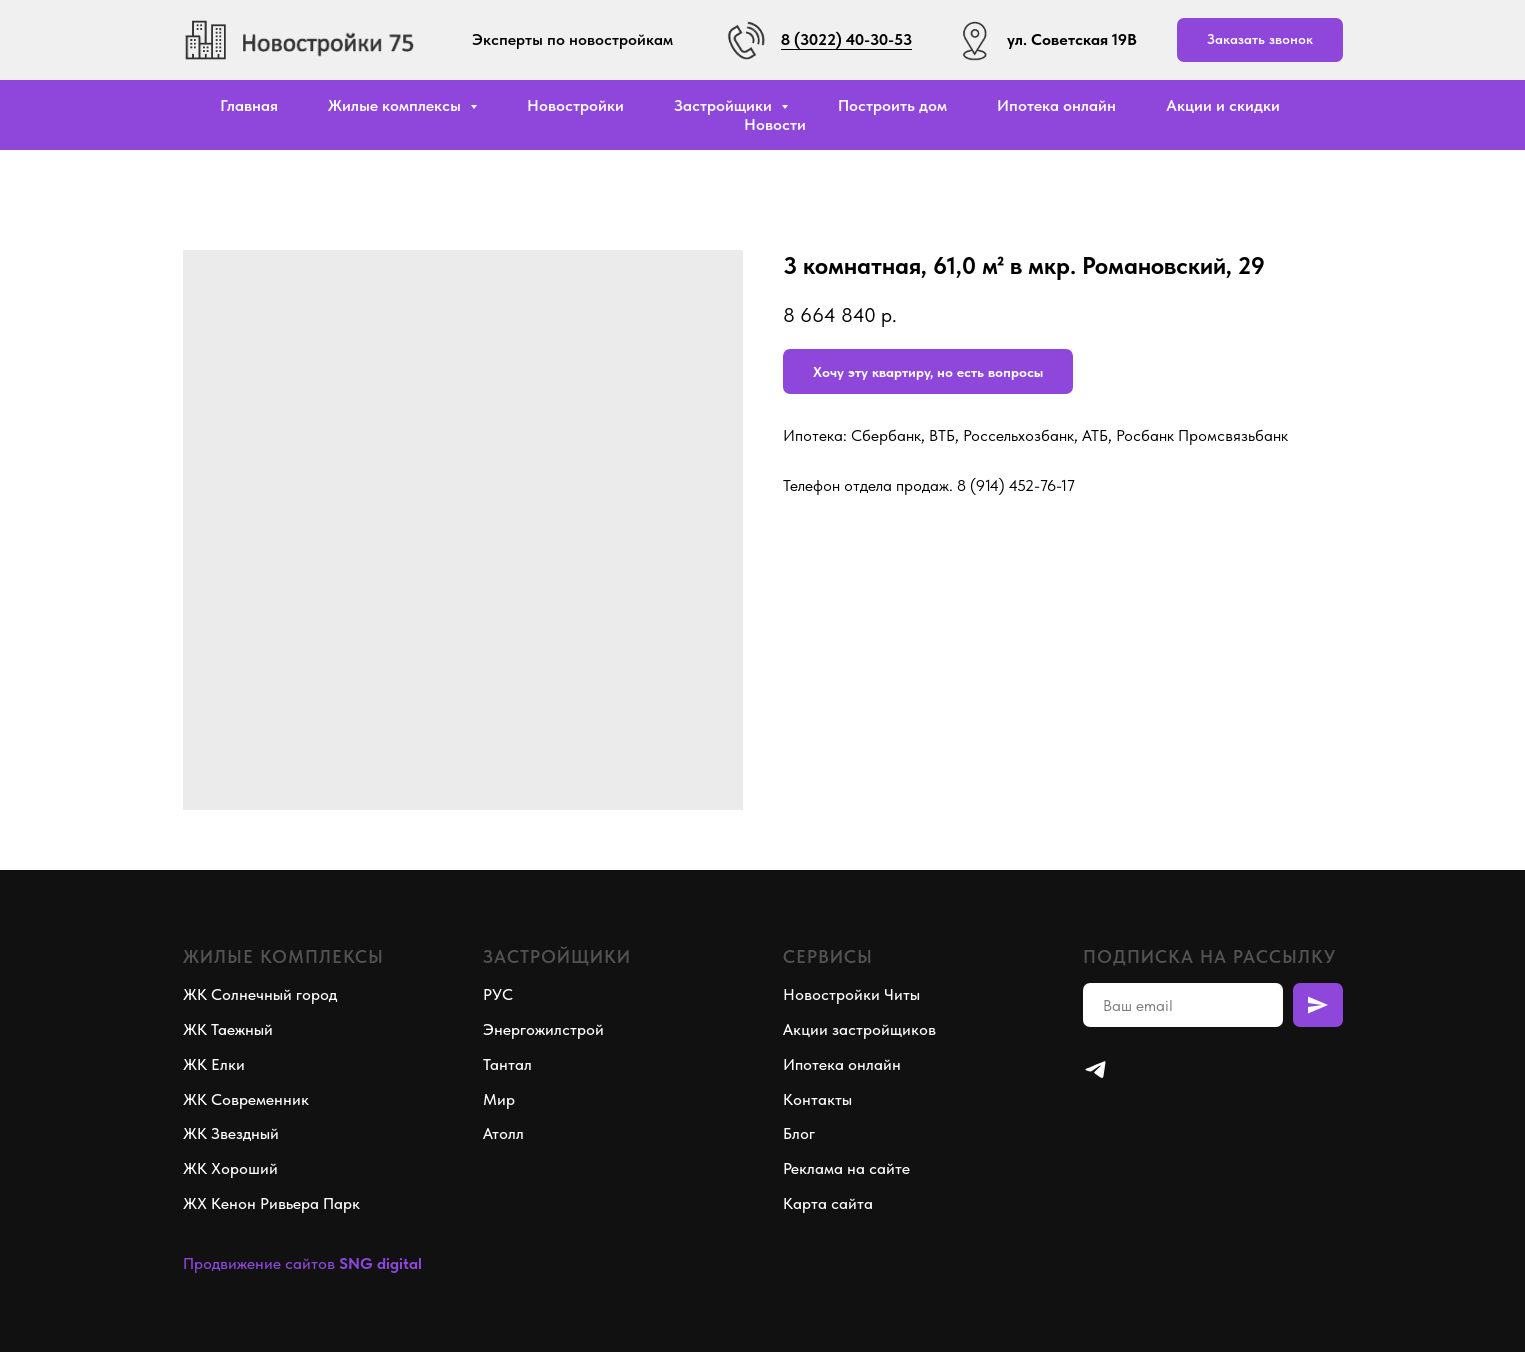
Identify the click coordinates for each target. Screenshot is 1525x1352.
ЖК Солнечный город (260, 994)
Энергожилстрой (543, 1029)
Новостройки (575, 105)
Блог (799, 1133)
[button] (1260, 40)
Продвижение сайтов (259, 1263)
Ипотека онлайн (1056, 105)
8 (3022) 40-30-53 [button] (846, 39)
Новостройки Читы (851, 994)
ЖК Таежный (228, 1029)
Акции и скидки (1223, 105)
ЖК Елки (214, 1064)
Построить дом (892, 105)
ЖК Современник (246, 1099)
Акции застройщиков (859, 1029)
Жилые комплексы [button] (396, 105)
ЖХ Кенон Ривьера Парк (271, 1203)
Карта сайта (828, 1203)
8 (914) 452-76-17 (1016, 485)
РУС (498, 994)
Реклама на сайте (846, 1168)
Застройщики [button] (725, 105)
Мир (499, 1099)
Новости (775, 124)
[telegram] (1095, 1069)
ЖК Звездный (231, 1133)
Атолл (503, 1133)
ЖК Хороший (230, 1168)
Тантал (507, 1064)
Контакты (817, 1099)
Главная (249, 105)
